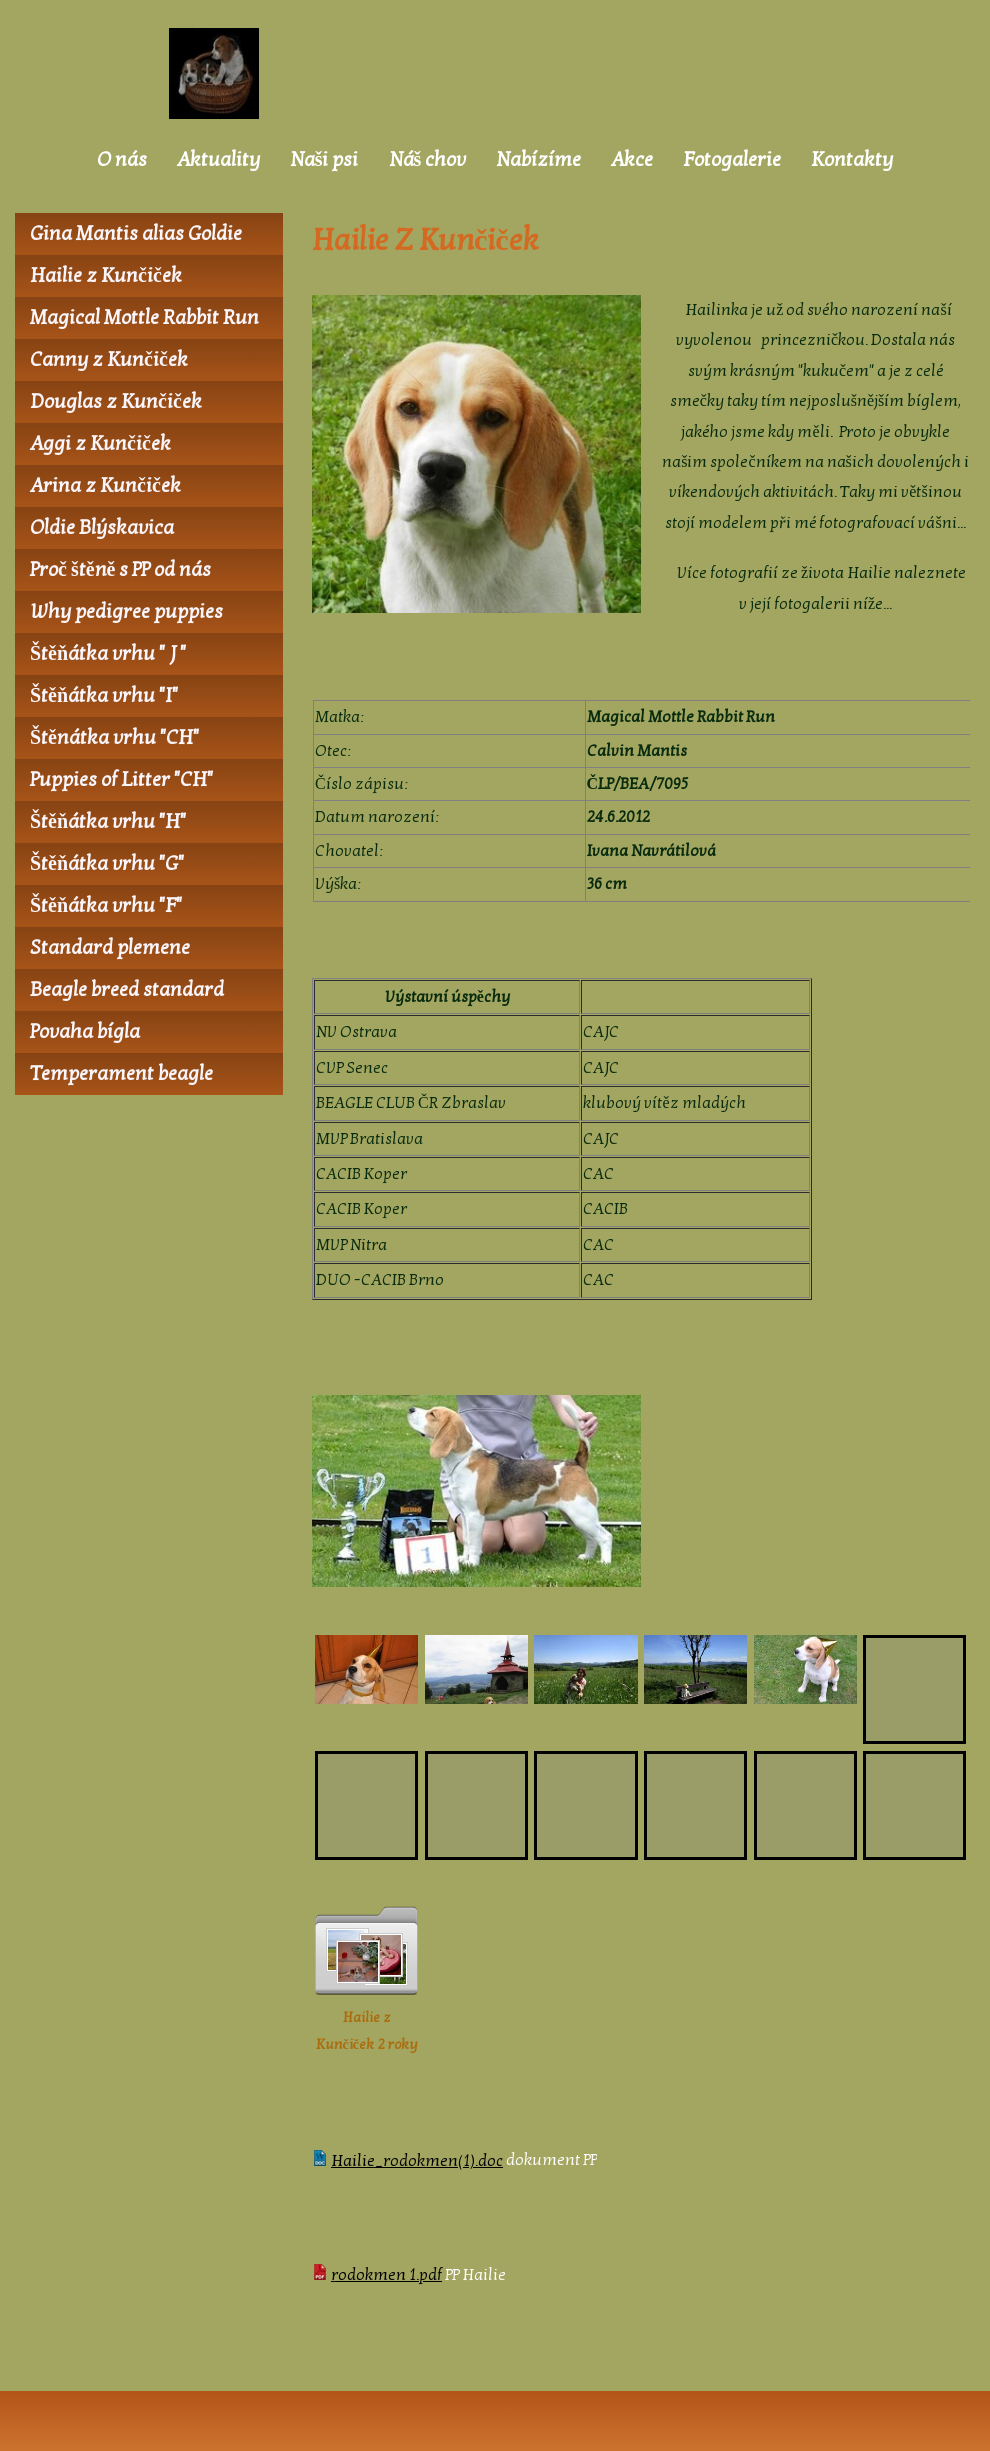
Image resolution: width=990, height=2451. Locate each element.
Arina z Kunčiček (105, 486)
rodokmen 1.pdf (386, 2275)
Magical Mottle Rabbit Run (144, 318)
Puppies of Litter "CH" (121, 780)
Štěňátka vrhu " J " (108, 654)
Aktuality (218, 160)
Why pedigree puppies (126, 612)
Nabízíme (538, 160)
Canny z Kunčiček (109, 360)
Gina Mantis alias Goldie (136, 234)
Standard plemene (110, 948)
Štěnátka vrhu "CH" (114, 738)
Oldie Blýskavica (102, 528)
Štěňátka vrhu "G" (107, 864)
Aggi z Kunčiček (100, 444)
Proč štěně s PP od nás (120, 570)
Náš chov (428, 160)
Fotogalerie (732, 160)
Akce (632, 160)
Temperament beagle (121, 1074)
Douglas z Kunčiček (116, 402)
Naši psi (324, 160)
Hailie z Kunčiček (106, 276)
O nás (122, 160)
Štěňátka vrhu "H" (108, 822)
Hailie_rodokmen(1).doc (417, 2161)
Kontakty (852, 160)
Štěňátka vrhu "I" (104, 696)
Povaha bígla (85, 1032)
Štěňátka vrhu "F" (106, 906)
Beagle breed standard (127, 990)
